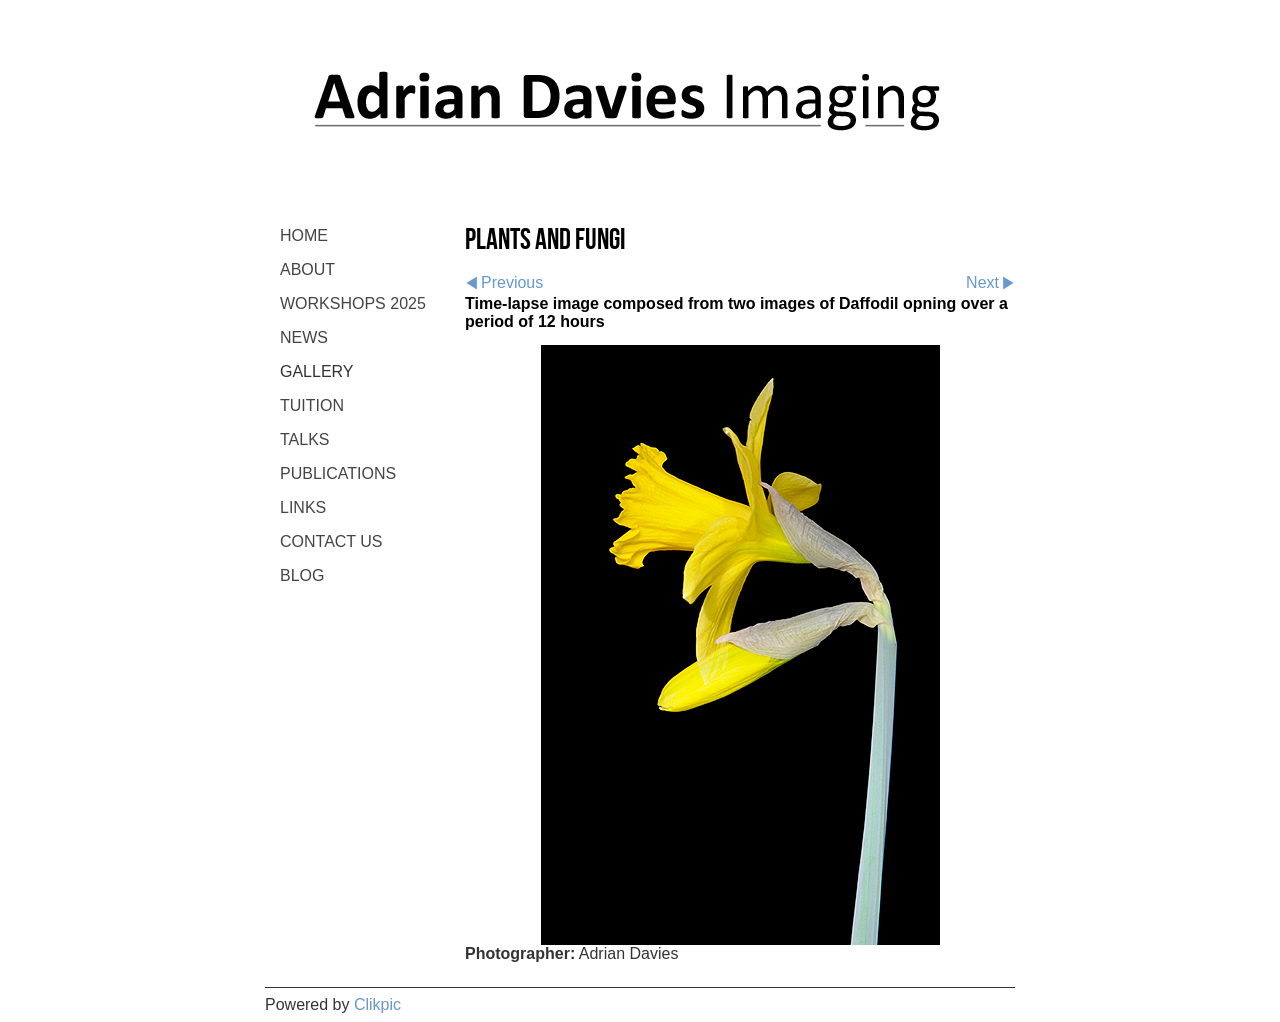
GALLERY (317, 371)
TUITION (312, 405)
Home (304, 235)
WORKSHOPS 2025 (353, 303)
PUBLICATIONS (338, 473)
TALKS (305, 439)
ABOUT (307, 269)
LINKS (303, 507)
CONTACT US (331, 541)
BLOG (302, 575)
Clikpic (377, 1004)
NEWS (304, 337)
